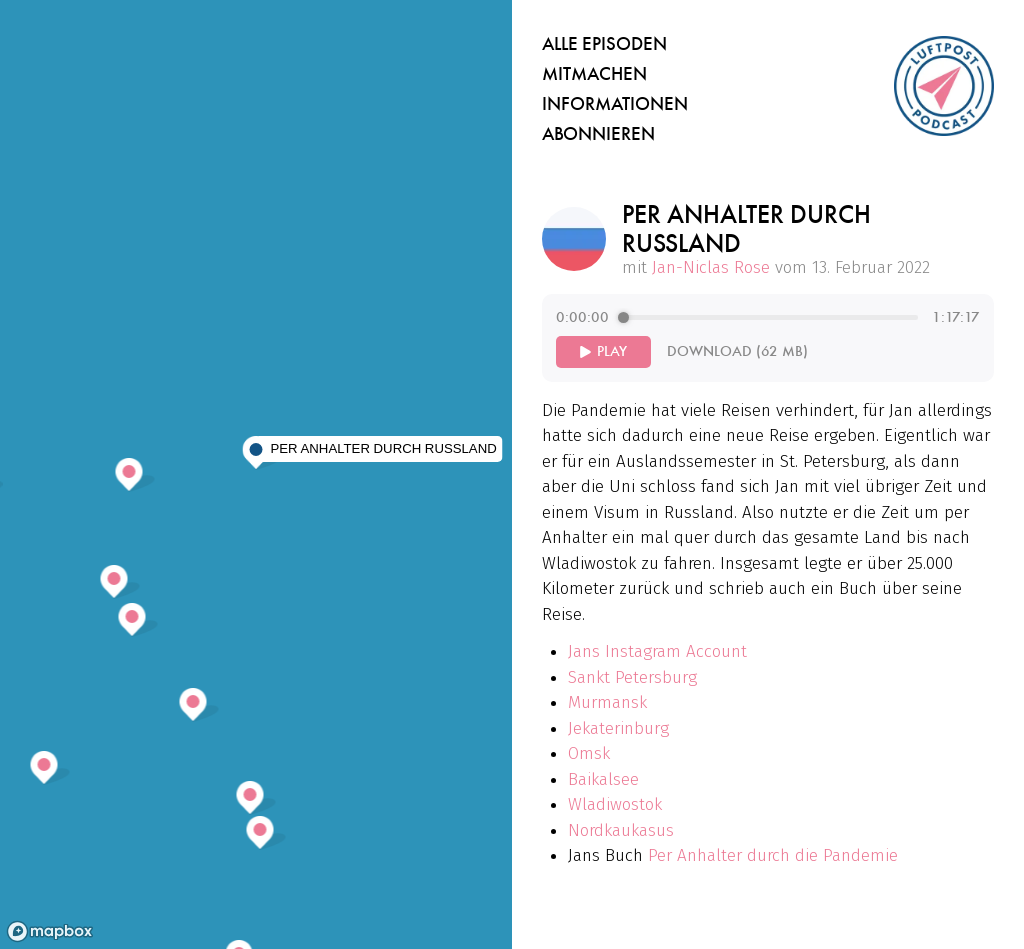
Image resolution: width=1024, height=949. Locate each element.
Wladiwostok (615, 804)
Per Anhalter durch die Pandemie (773, 855)
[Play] (603, 352)
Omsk (589, 753)
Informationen (615, 104)
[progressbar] (770, 318)
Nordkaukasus (621, 830)
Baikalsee (603, 779)
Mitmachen (594, 74)
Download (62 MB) (737, 351)
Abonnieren (598, 134)
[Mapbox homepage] (50, 931)
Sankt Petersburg (632, 677)
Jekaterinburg (618, 728)
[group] (768, 338)
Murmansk (607, 702)
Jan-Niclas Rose (711, 267)
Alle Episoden (604, 44)
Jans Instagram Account (657, 651)
